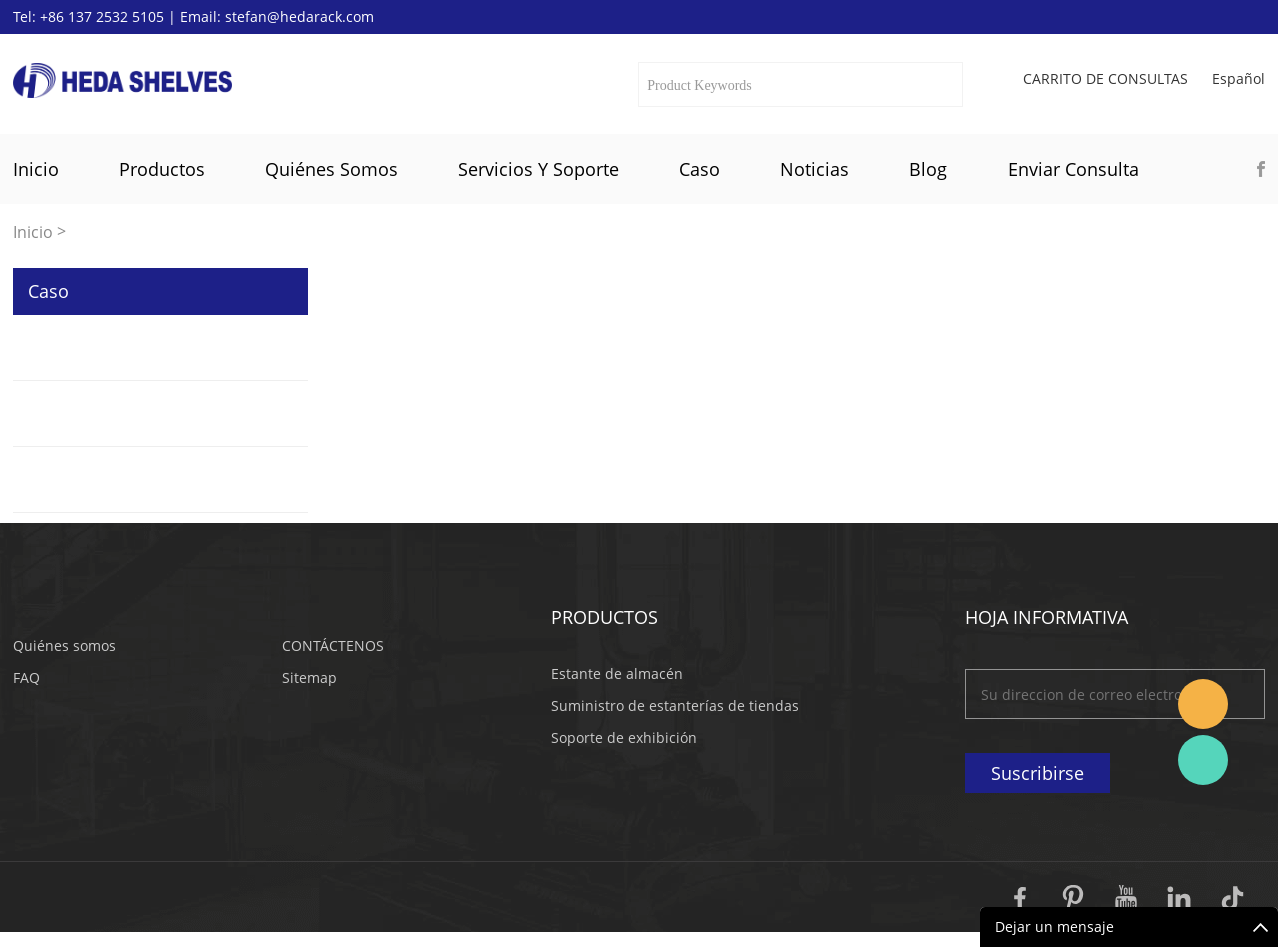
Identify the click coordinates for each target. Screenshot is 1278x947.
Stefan (1203, 704)
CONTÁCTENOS (333, 645)
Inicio (36, 169)
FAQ (26, 677)
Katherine (1203, 760)
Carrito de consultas (1105, 79)
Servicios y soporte (538, 169)
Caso (699, 169)
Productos (162, 169)
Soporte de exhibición (624, 737)
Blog (928, 169)
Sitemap (309, 677)
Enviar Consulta (1073, 169)
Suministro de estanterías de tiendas (675, 705)
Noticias (814, 169)
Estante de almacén (617, 673)
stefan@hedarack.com (299, 16)
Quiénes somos (331, 169)
